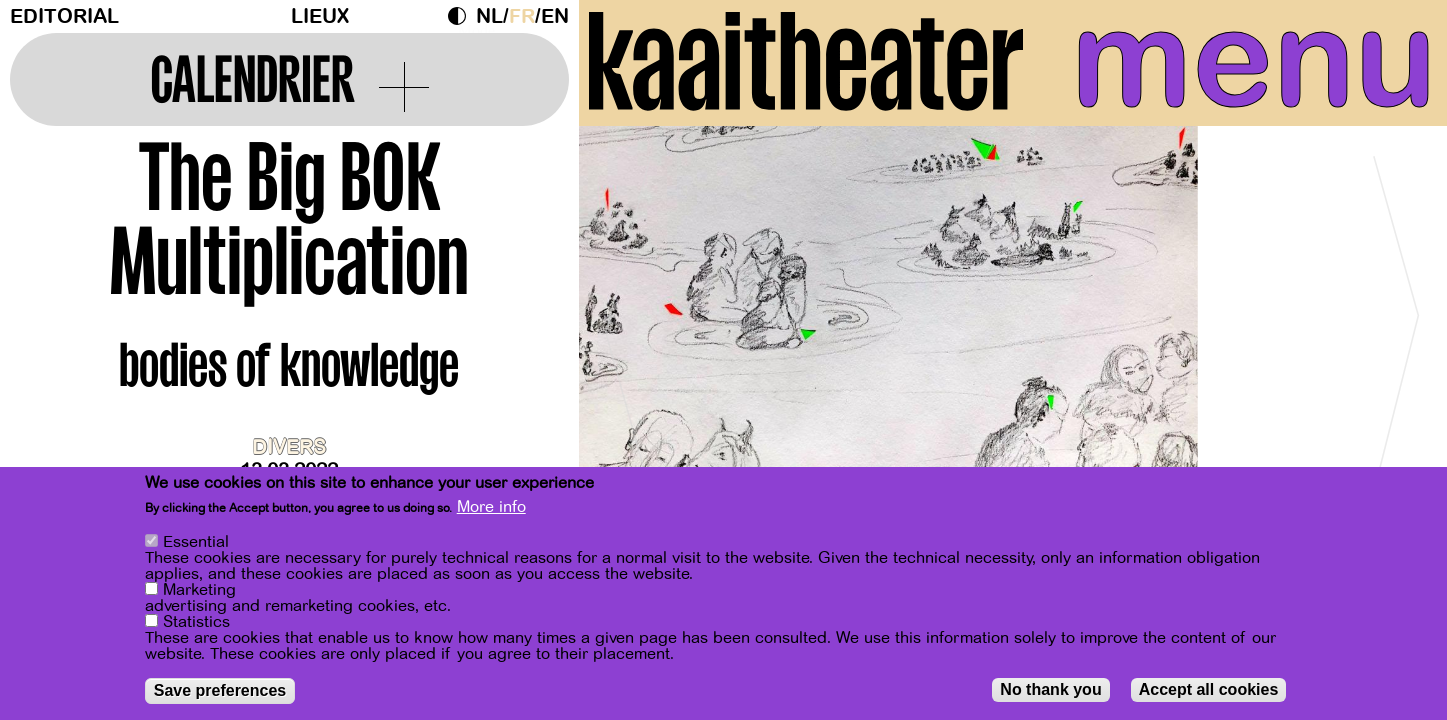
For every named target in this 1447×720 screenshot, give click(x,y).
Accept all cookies (1209, 689)
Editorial (64, 16)
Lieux (320, 16)
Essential (196, 542)
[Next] (1397, 324)
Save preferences (220, 690)
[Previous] (629, 324)
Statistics (196, 622)
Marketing (199, 590)
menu (1254, 60)
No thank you (1050, 689)
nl (489, 16)
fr (522, 16)
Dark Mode (462, 16)
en (555, 16)
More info (491, 507)
